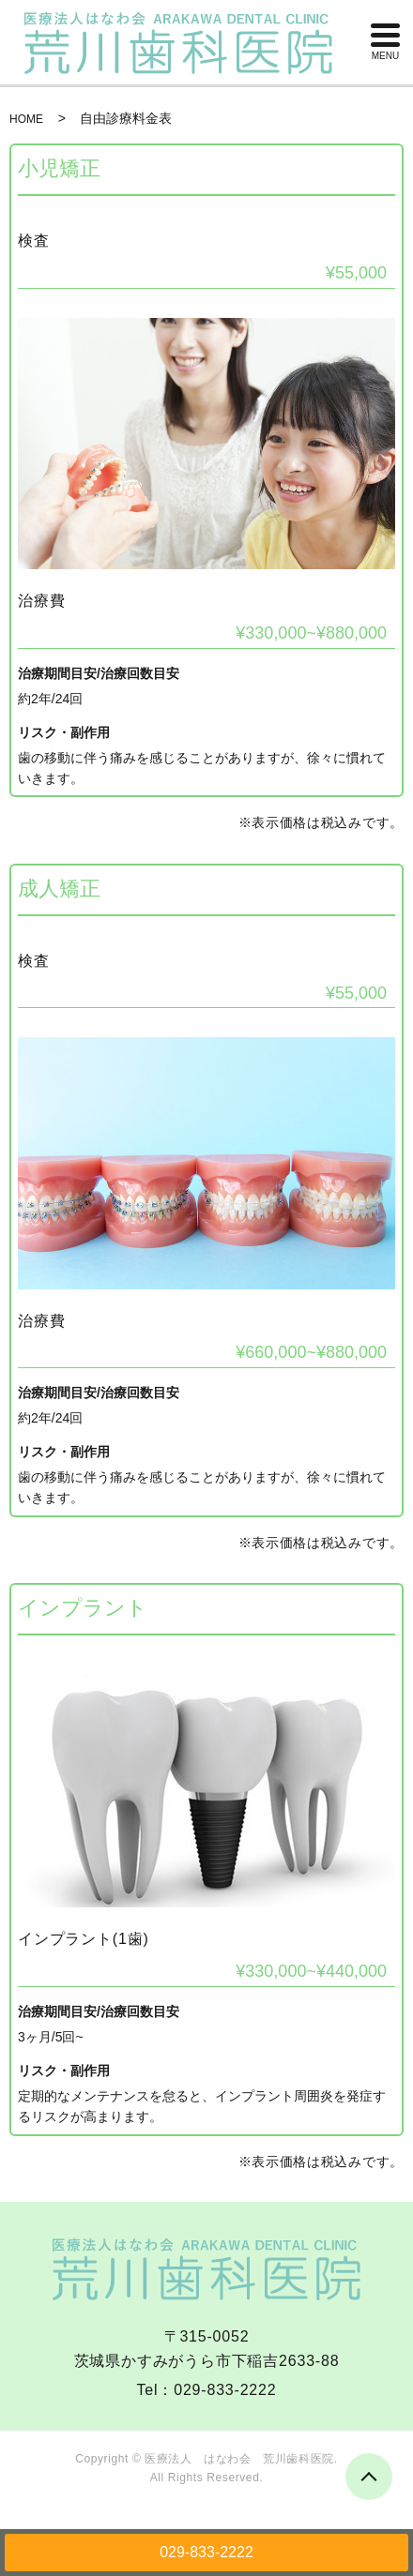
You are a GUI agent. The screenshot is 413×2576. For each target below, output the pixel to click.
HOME (26, 119)
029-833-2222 (206, 2552)
